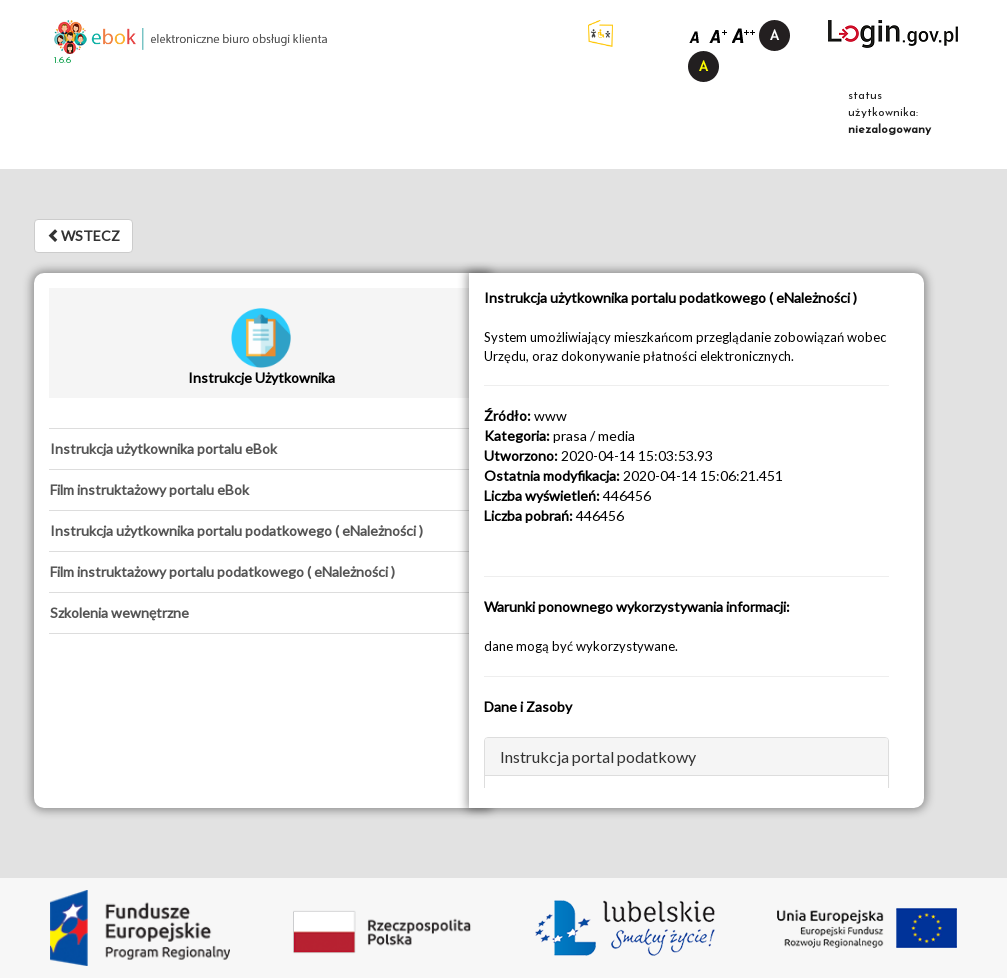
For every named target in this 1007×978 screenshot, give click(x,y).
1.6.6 (62, 60)
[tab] (261, 449)
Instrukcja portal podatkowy (598, 756)
